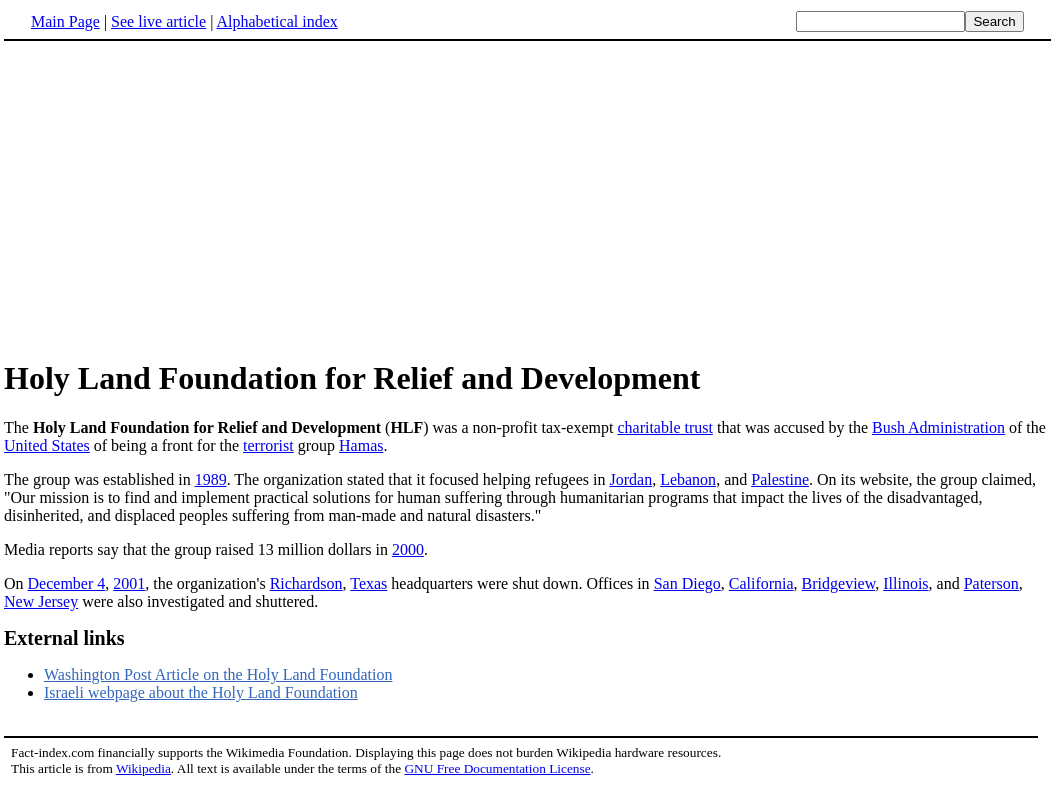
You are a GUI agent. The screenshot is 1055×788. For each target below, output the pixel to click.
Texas (368, 583)
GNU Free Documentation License (497, 768)
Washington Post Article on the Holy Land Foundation (218, 674)
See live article (158, 21)
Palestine (780, 479)
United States (47, 445)
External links (64, 638)
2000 (408, 549)
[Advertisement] (172, 199)
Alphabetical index (276, 21)
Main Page (65, 21)
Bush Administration (938, 427)
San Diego (687, 583)
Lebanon (688, 479)
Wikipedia (143, 768)
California (761, 583)
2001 (129, 583)
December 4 (67, 583)
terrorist (268, 445)
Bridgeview (839, 583)
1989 (211, 479)
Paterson (991, 583)
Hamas (361, 445)
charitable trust (665, 427)
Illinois (905, 583)
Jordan (630, 479)
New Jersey (41, 601)
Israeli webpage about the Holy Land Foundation (201, 692)
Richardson (306, 583)
